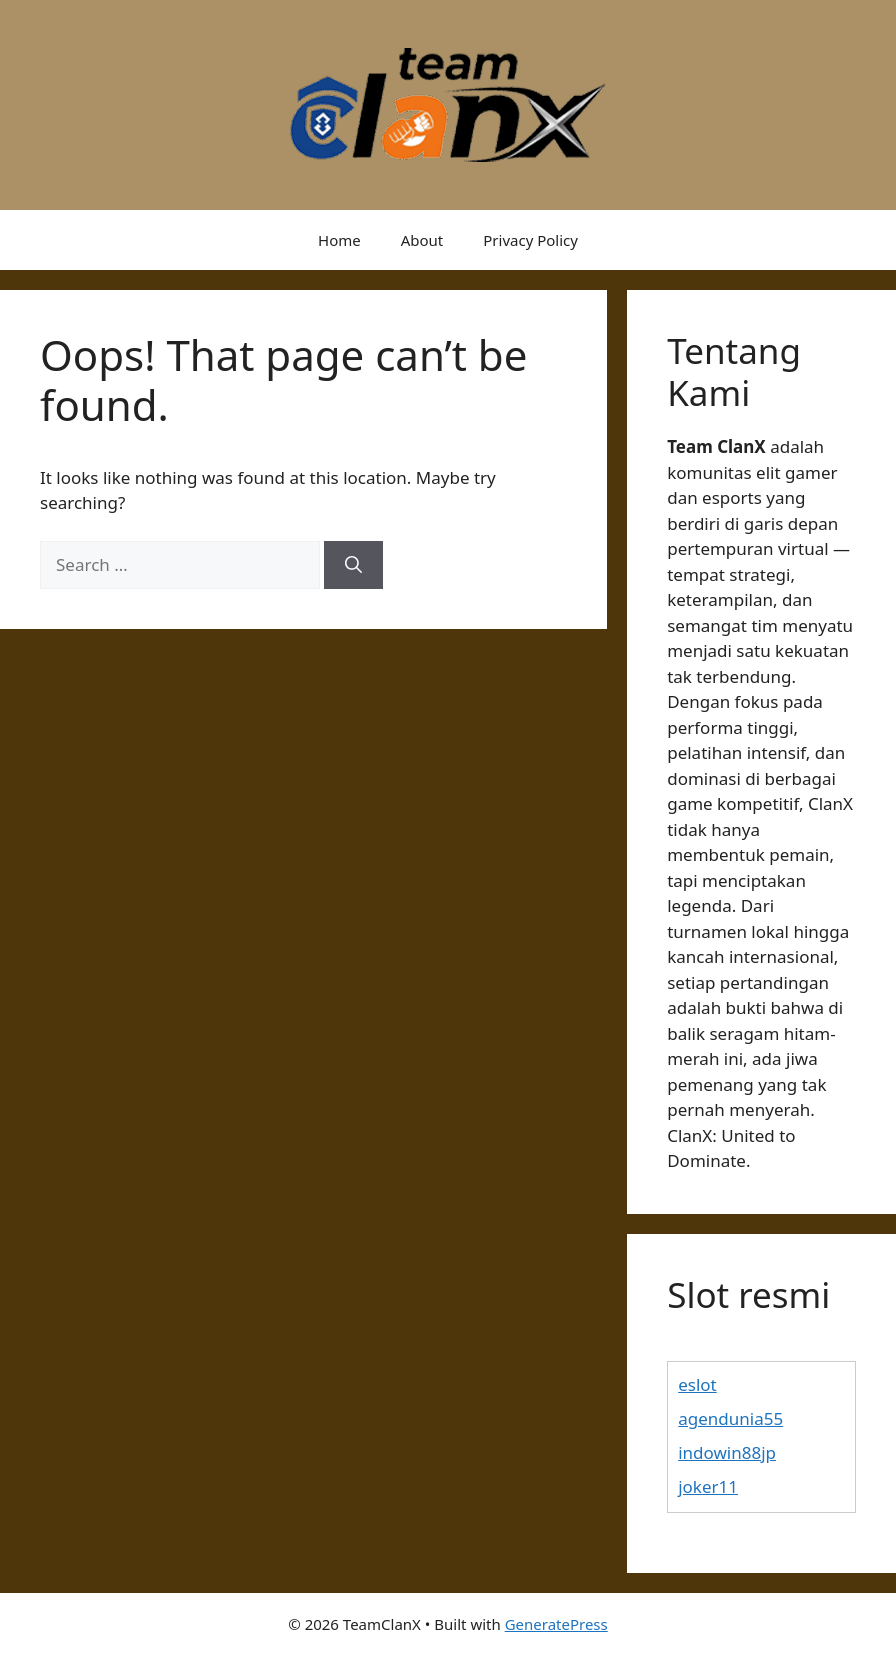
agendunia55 (730, 1418)
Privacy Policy (530, 240)
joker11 (708, 1486)
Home (339, 240)
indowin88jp (727, 1452)
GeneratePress (556, 1624)
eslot (697, 1384)
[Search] (353, 565)
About (422, 240)
